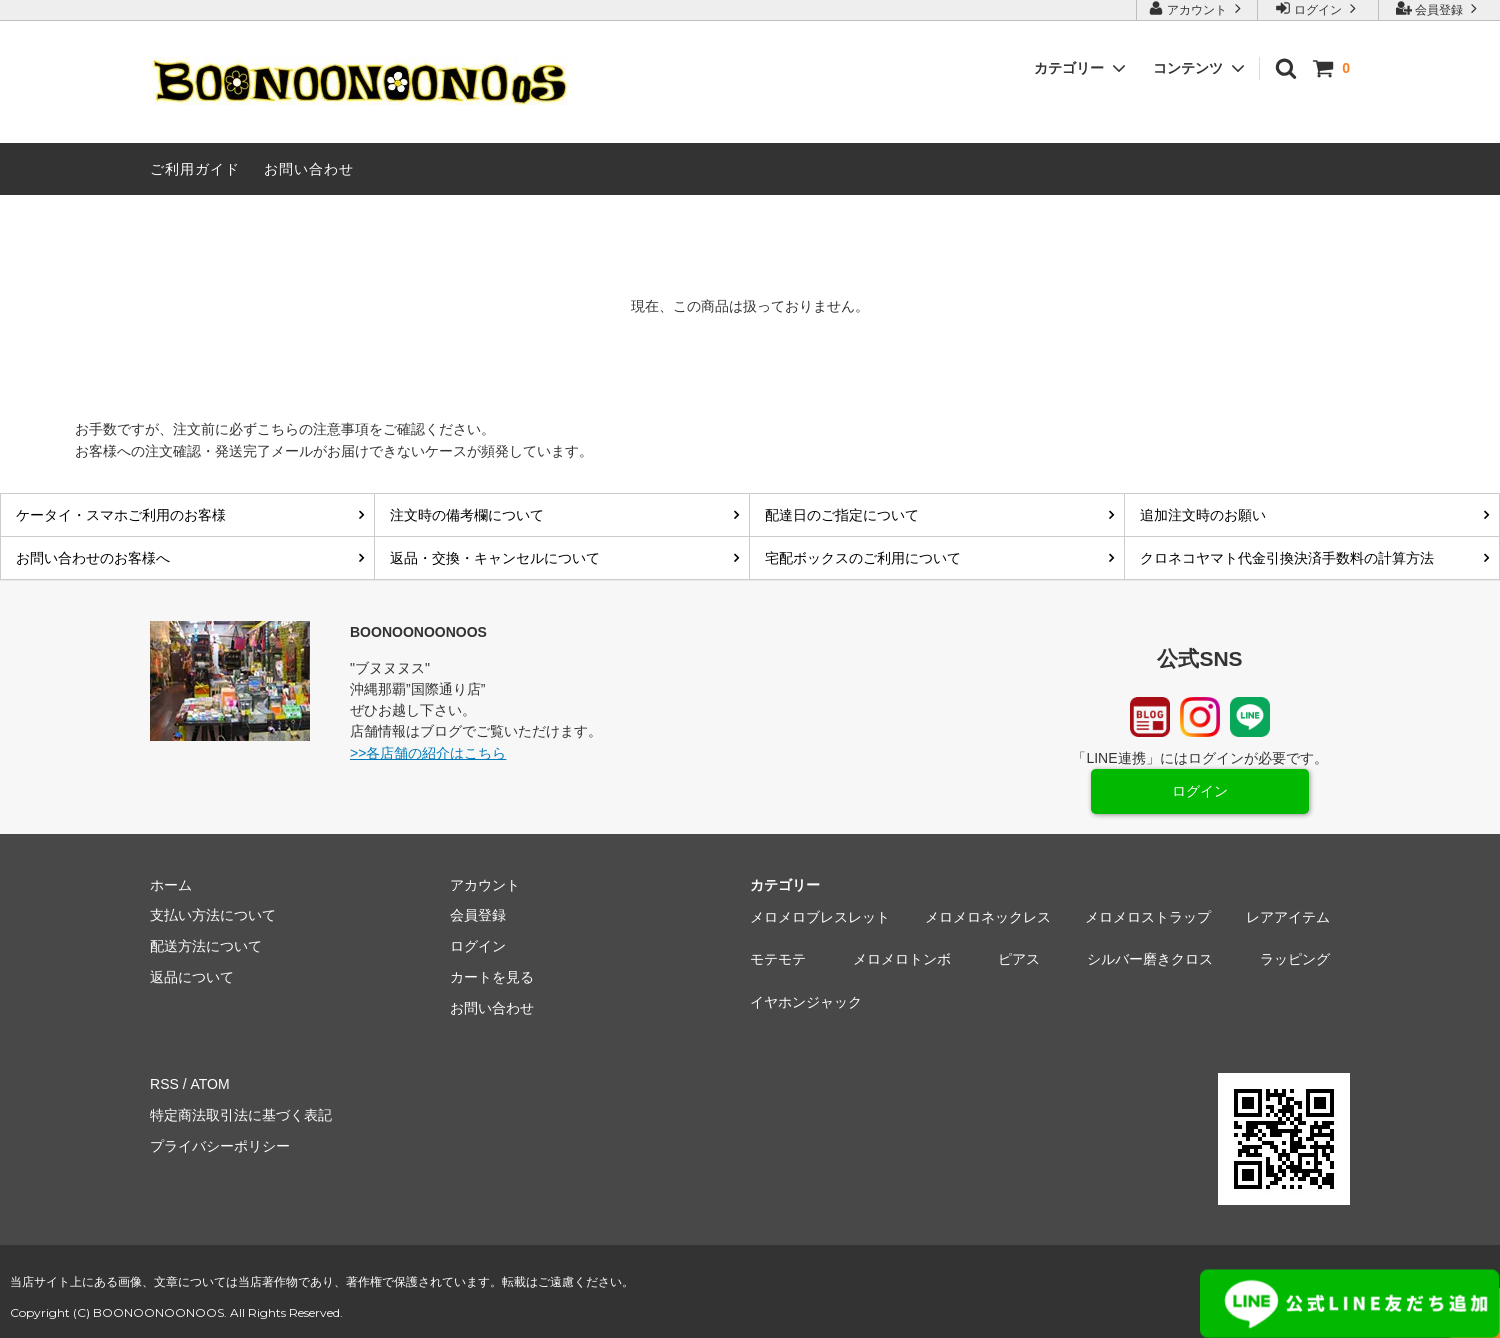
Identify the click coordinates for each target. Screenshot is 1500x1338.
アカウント (1197, 8)
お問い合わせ (309, 169)
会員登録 (1439, 8)
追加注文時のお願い (1203, 515)
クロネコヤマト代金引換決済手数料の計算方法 (1287, 558)
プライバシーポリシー (220, 1146)
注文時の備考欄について (467, 515)
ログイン (1318, 8)
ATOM (209, 1084)
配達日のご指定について (842, 515)
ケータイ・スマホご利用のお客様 (121, 515)
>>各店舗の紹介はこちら (428, 753)
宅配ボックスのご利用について (863, 558)
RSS (164, 1084)
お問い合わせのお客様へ (93, 558)
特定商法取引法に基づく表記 (241, 1115)
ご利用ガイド (195, 169)
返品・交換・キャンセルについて (495, 558)
